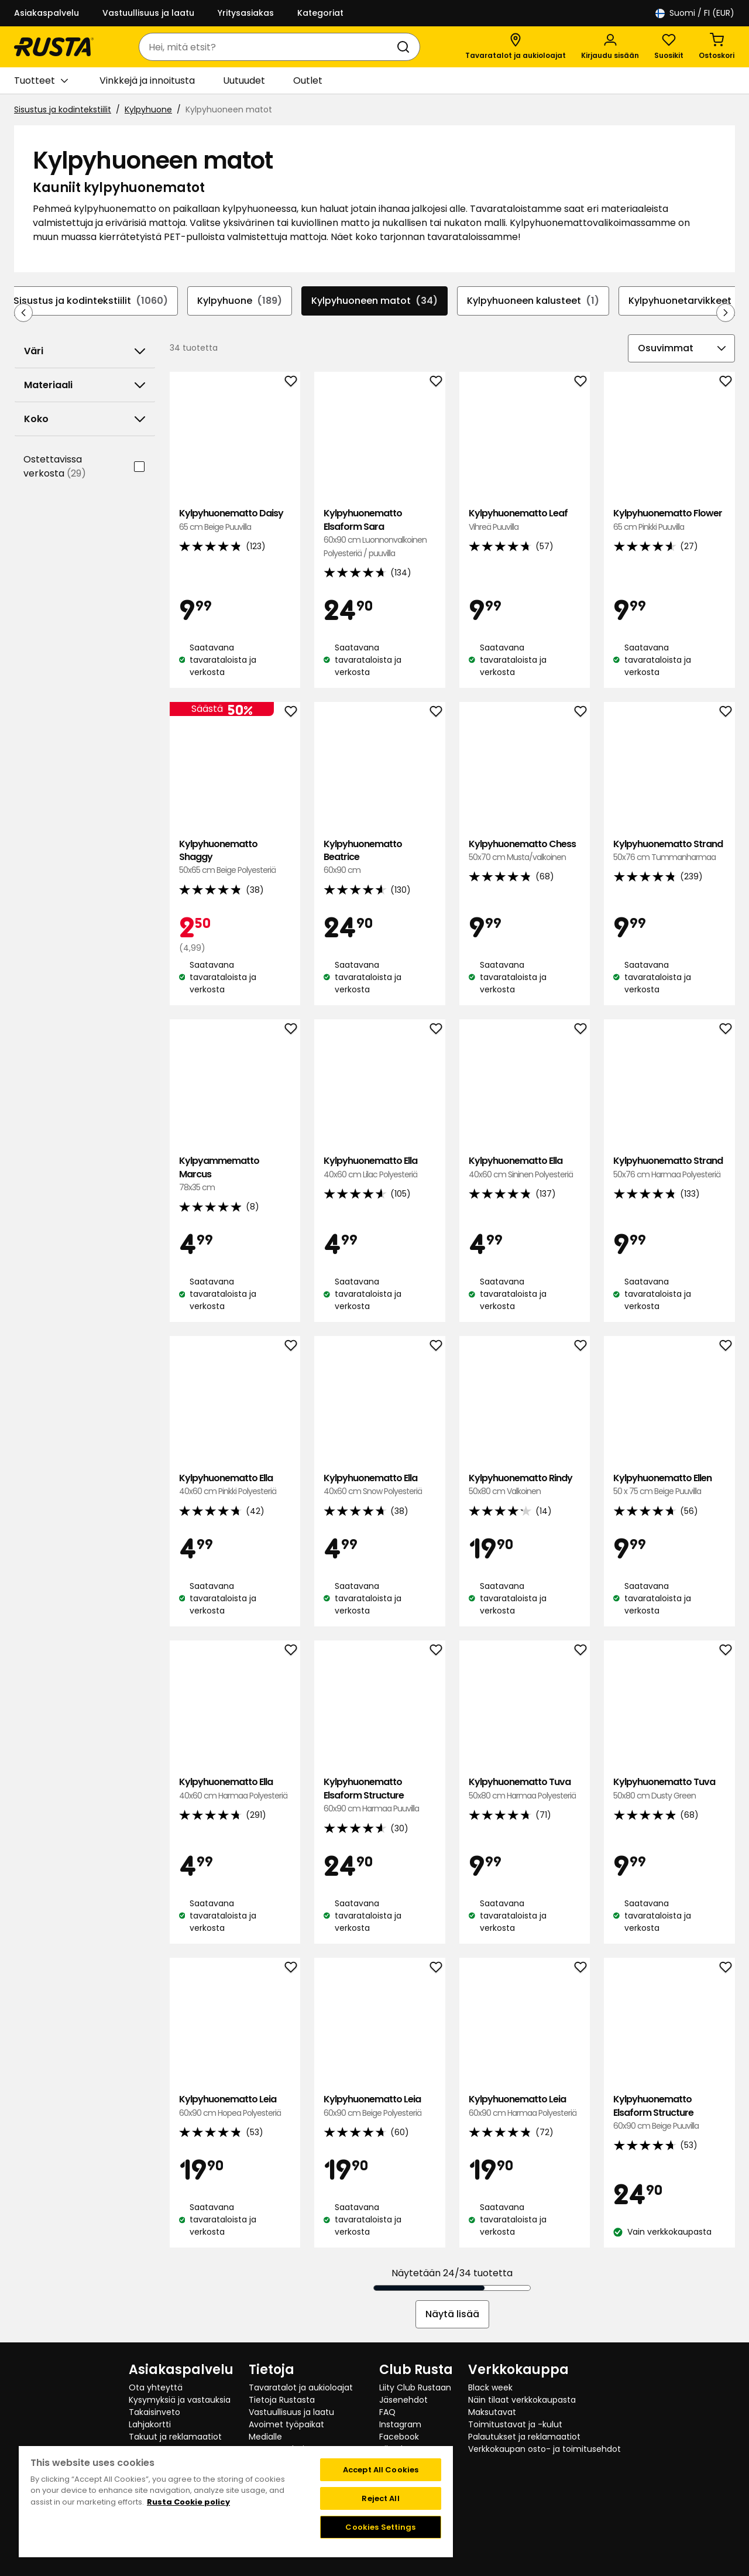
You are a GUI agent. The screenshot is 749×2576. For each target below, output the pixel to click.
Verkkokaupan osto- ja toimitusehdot (544, 2449)
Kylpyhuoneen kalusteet (533, 301)
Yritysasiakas (246, 13)
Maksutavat (492, 2412)
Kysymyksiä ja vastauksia (180, 2400)
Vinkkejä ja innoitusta (147, 80)
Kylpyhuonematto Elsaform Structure (380, 1795)
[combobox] (267, 47)
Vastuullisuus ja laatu (148, 13)
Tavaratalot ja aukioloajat (301, 2387)
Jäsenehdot (403, 2400)
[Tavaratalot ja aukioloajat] (515, 47)
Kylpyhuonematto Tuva (525, 1789)
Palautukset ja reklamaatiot (524, 2437)
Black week (490, 2387)
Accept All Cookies (380, 2469)
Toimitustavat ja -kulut (515, 2424)
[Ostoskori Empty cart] (716, 47)
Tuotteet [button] (41, 81)
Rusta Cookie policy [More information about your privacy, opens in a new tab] (188, 2502)
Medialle (265, 2437)
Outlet (307, 80)
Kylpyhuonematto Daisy (235, 520)
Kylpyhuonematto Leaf (525, 520)
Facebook (399, 2437)
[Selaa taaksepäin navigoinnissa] (23, 312)
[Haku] (405, 47)
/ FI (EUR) (694, 13)
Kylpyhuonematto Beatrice (380, 857)
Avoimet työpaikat (286, 2424)
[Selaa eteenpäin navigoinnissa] (725, 312)
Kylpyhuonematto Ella (380, 1168)
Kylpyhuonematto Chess (525, 851)
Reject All (380, 2498)
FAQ (387, 2412)
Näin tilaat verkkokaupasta (522, 2400)
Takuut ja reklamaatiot (175, 2437)
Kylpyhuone (148, 109)
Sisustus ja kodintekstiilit (62, 109)
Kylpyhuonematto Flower (669, 520)
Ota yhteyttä (156, 2387)
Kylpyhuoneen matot (374, 301)
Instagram (400, 2424)
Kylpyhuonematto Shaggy (235, 857)
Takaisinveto (154, 2412)
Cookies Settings (380, 2527)
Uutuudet (244, 80)
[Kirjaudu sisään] (610, 47)
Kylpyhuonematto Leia (235, 2106)
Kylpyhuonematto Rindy (525, 1485)
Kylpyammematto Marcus (235, 1174)
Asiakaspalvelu (46, 13)
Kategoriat (320, 13)
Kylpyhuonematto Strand (669, 851)
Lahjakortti (150, 2424)
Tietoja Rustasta (282, 2400)
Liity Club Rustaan (415, 2387)
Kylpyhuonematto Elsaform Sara (380, 533)
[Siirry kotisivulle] (54, 46)
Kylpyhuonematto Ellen (669, 1485)
